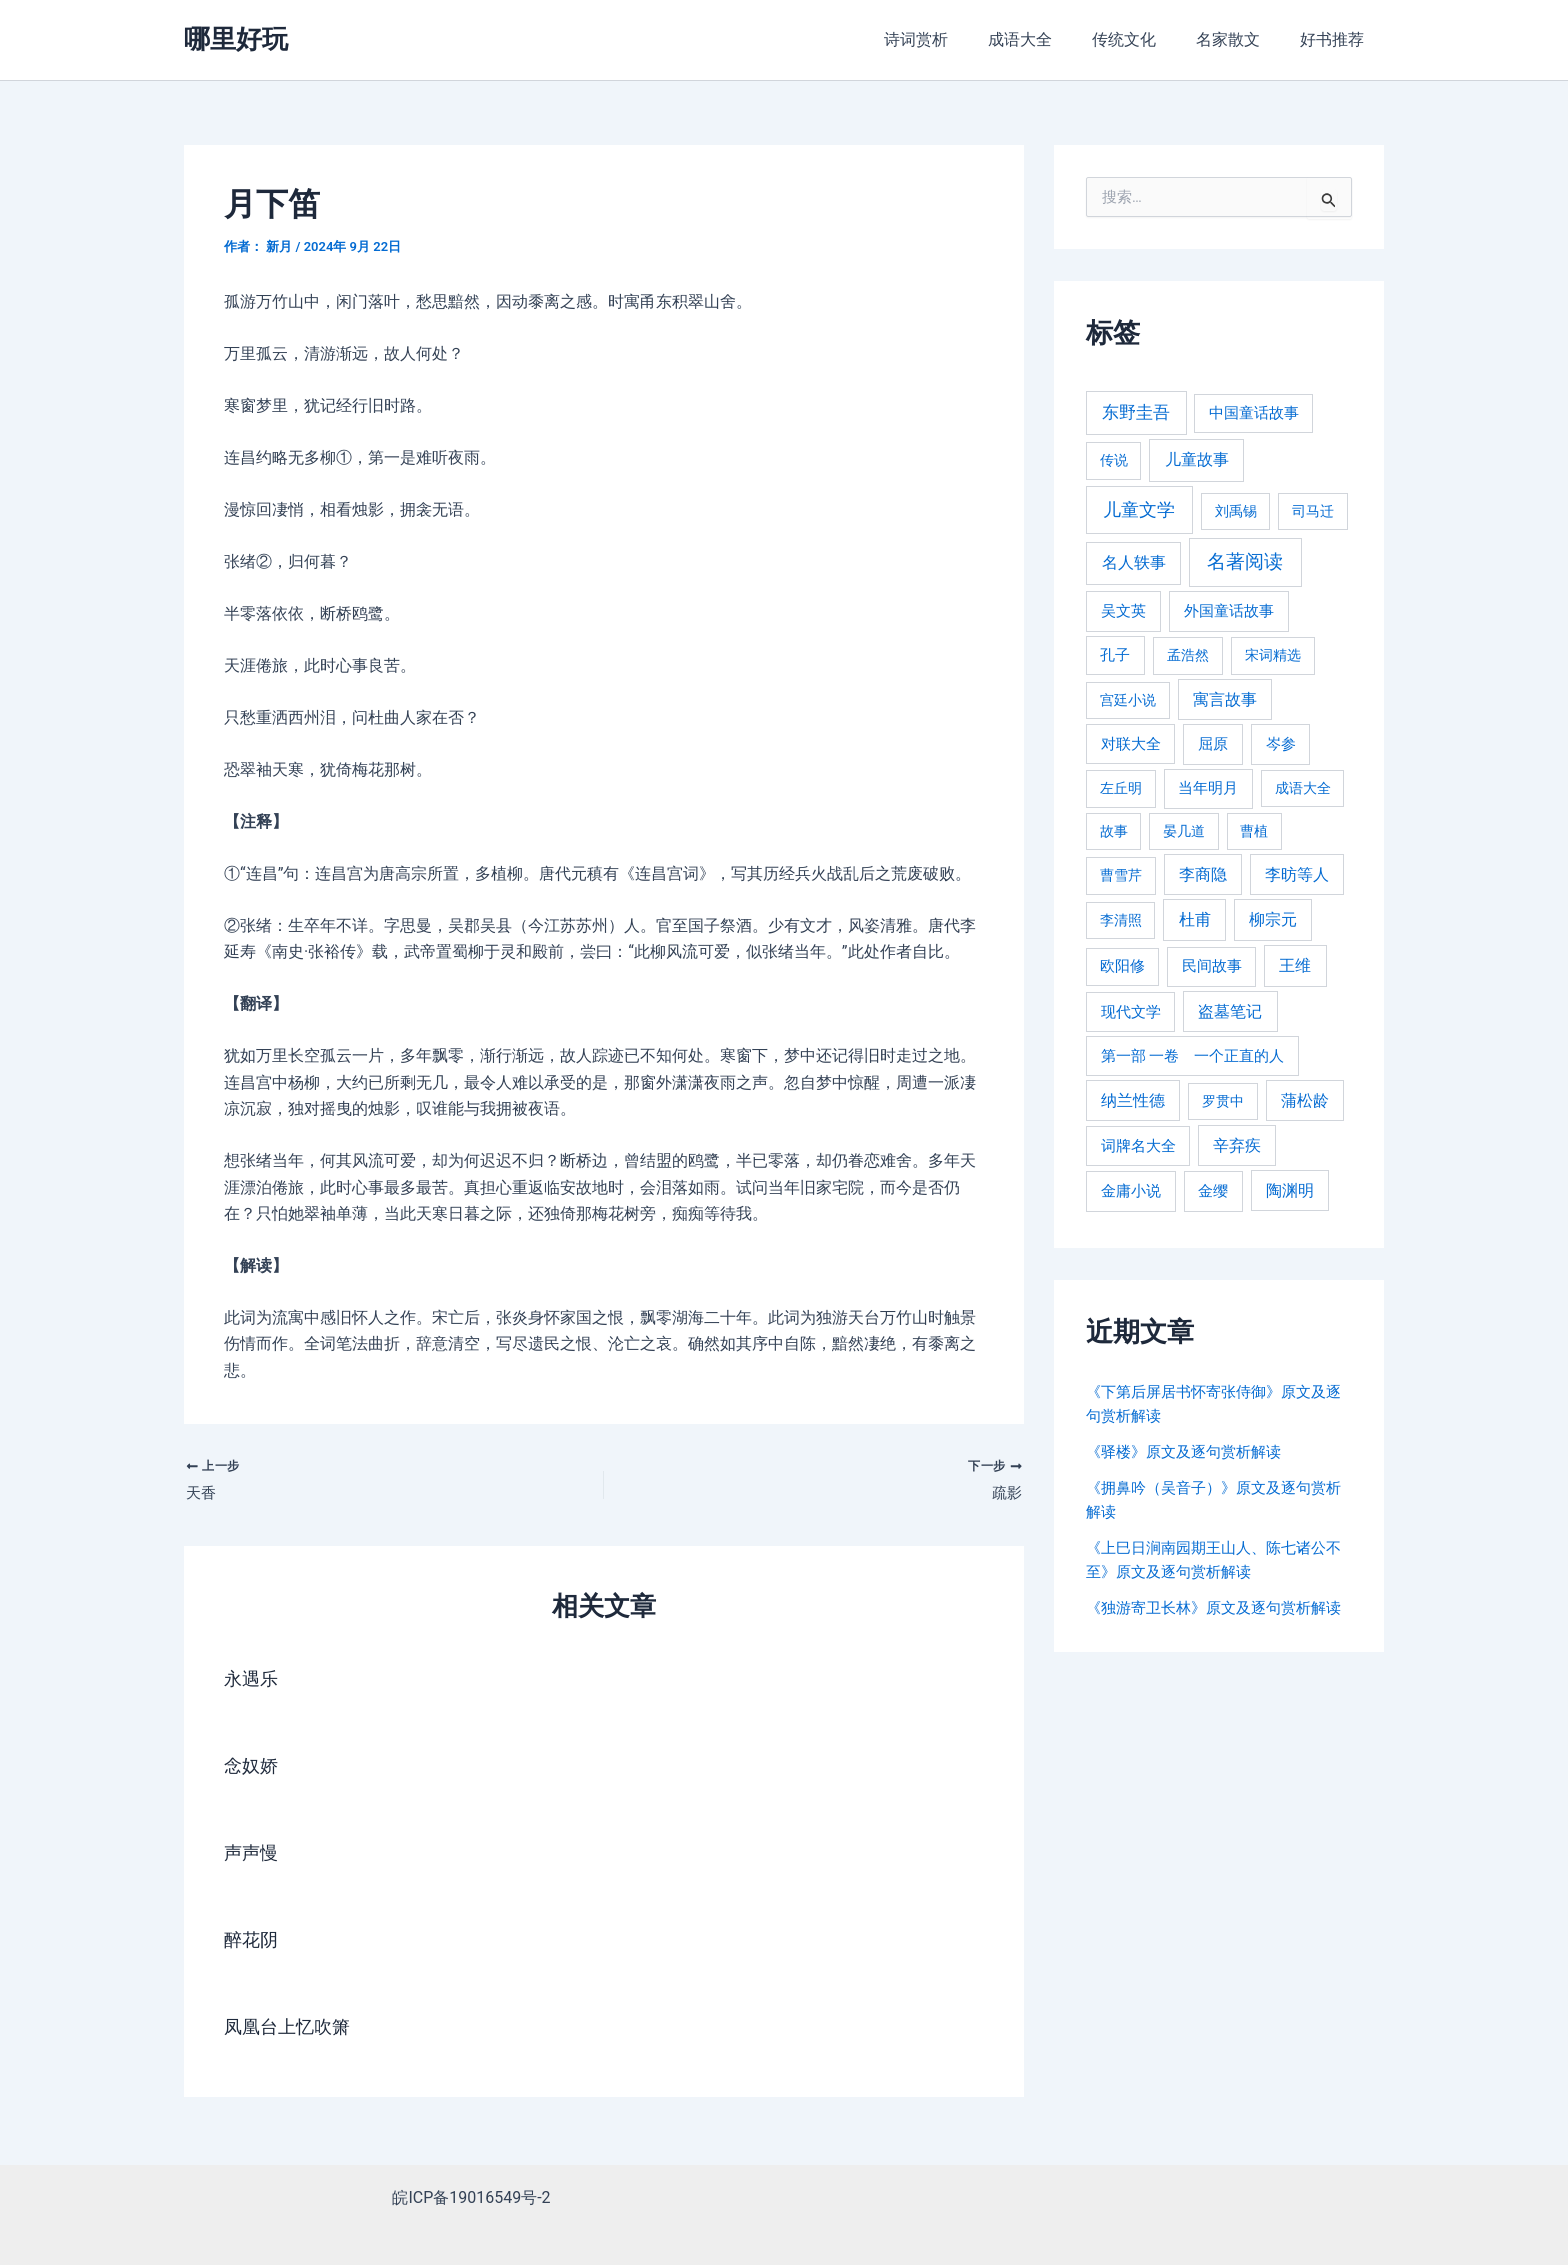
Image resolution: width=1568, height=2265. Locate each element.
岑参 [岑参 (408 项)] (1281, 744)
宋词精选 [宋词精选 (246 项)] (1273, 655)
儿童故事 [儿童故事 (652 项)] (1197, 459)
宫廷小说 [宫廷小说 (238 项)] (1128, 700)
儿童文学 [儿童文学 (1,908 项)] (1139, 509)
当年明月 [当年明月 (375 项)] (1208, 788)
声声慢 (254, 1856)
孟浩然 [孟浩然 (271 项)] (1188, 655)
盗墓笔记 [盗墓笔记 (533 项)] (1230, 1011)
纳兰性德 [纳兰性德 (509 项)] (1133, 1100)
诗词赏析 (952, 39)
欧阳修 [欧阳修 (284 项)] (1122, 966)
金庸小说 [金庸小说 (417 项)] (1131, 1191)
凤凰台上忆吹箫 (294, 2030)
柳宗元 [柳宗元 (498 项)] (1273, 919)
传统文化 (1144, 39)
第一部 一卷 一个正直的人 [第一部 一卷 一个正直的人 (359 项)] (1193, 1056)
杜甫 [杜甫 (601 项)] (1195, 919)
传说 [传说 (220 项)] (1114, 460)
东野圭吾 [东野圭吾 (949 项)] (1136, 412)
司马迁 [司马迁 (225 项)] (1313, 511)
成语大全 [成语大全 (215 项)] (1303, 788)
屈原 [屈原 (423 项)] (1213, 744)
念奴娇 (254, 1769)
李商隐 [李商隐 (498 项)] (1203, 874)
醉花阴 (254, 1943)
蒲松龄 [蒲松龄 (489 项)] (1305, 1100)
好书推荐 (1336, 39)
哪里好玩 (236, 39)
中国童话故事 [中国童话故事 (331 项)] (1254, 413)
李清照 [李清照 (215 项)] (1121, 920)
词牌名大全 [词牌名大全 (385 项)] (1138, 1146)
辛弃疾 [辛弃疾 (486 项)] (1237, 1145)
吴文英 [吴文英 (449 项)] (1123, 611)
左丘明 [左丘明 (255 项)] (1121, 788)
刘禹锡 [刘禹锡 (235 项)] (1236, 511)
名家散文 (1240, 39)
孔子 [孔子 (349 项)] (1115, 655)
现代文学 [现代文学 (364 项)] (1131, 1012)
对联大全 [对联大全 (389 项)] (1131, 744)
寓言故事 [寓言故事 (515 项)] (1225, 699)
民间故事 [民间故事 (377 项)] (1212, 966)
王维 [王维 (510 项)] (1295, 965)
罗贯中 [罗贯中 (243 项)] (1223, 1101)
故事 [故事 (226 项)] (1114, 831)
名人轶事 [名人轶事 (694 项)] (1134, 562)
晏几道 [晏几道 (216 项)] (1184, 831)
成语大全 (1048, 39)
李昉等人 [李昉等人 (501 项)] (1297, 874)
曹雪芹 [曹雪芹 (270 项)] (1121, 875)
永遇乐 (254, 1682)
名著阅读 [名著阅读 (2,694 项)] (1245, 561)
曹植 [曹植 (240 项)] (1254, 831)
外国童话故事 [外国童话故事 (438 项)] (1229, 611)
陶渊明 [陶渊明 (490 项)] (1290, 1190)
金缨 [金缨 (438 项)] (1213, 1191)
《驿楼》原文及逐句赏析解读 (1190, 1451)
